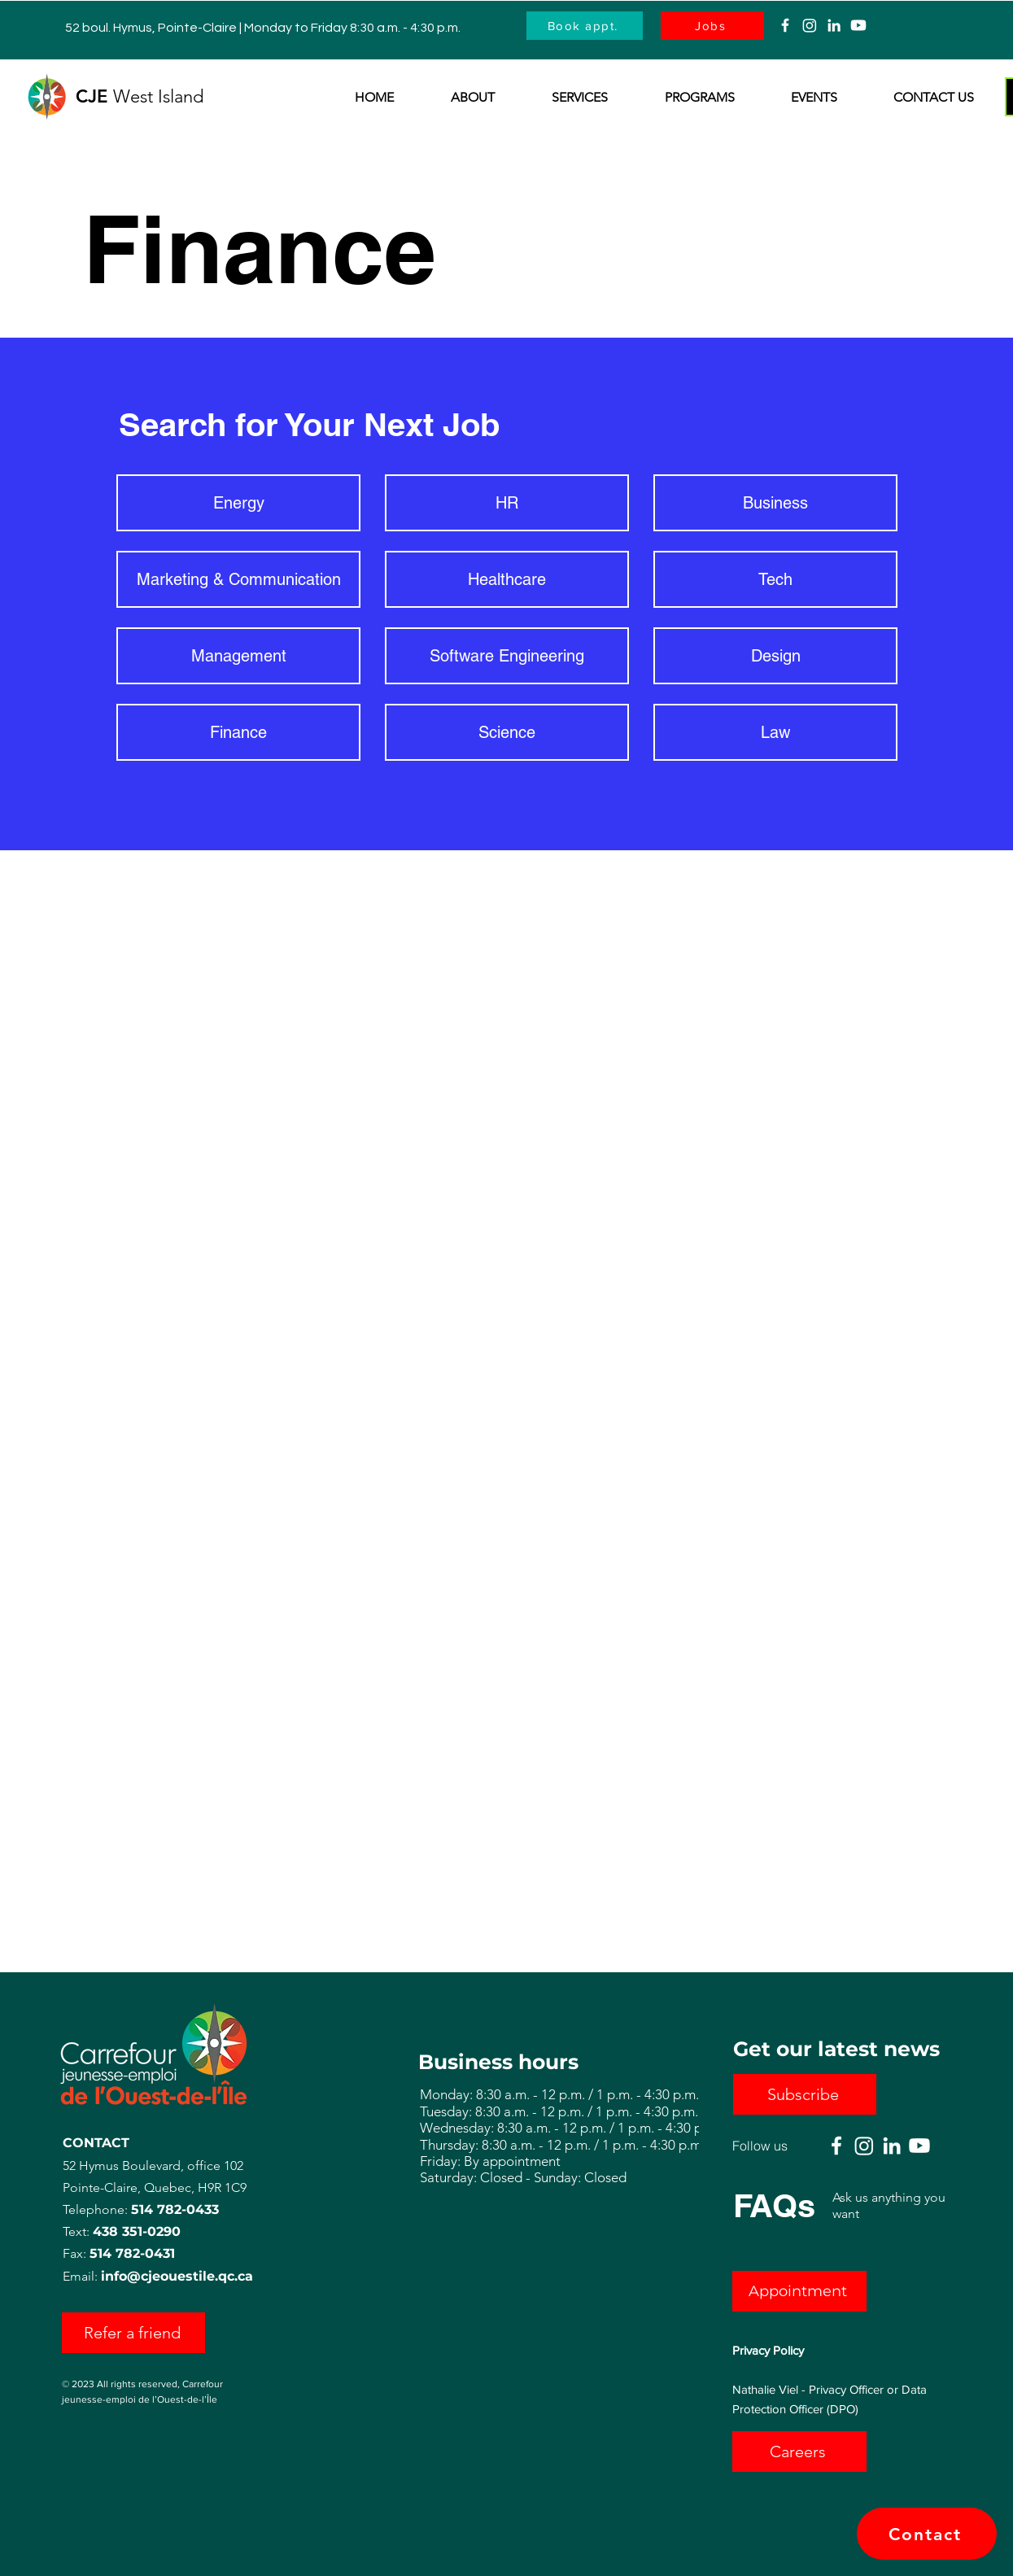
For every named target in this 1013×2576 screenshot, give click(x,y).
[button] (456, 97)
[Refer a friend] (133, 2332)
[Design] (775, 655)
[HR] (507, 502)
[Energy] (238, 502)
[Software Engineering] (507, 655)
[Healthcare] (507, 579)
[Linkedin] (834, 25)
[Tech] (775, 579)
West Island (160, 96)
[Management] (238, 655)
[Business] (775, 502)
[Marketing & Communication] (238, 579)
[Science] (507, 732)
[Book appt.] (584, 25)
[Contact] (927, 2534)
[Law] (775, 732)
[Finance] (238, 732)
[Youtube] (858, 25)
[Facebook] (785, 25)
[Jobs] (712, 25)
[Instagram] (810, 25)
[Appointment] (799, 2291)
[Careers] (799, 2451)
